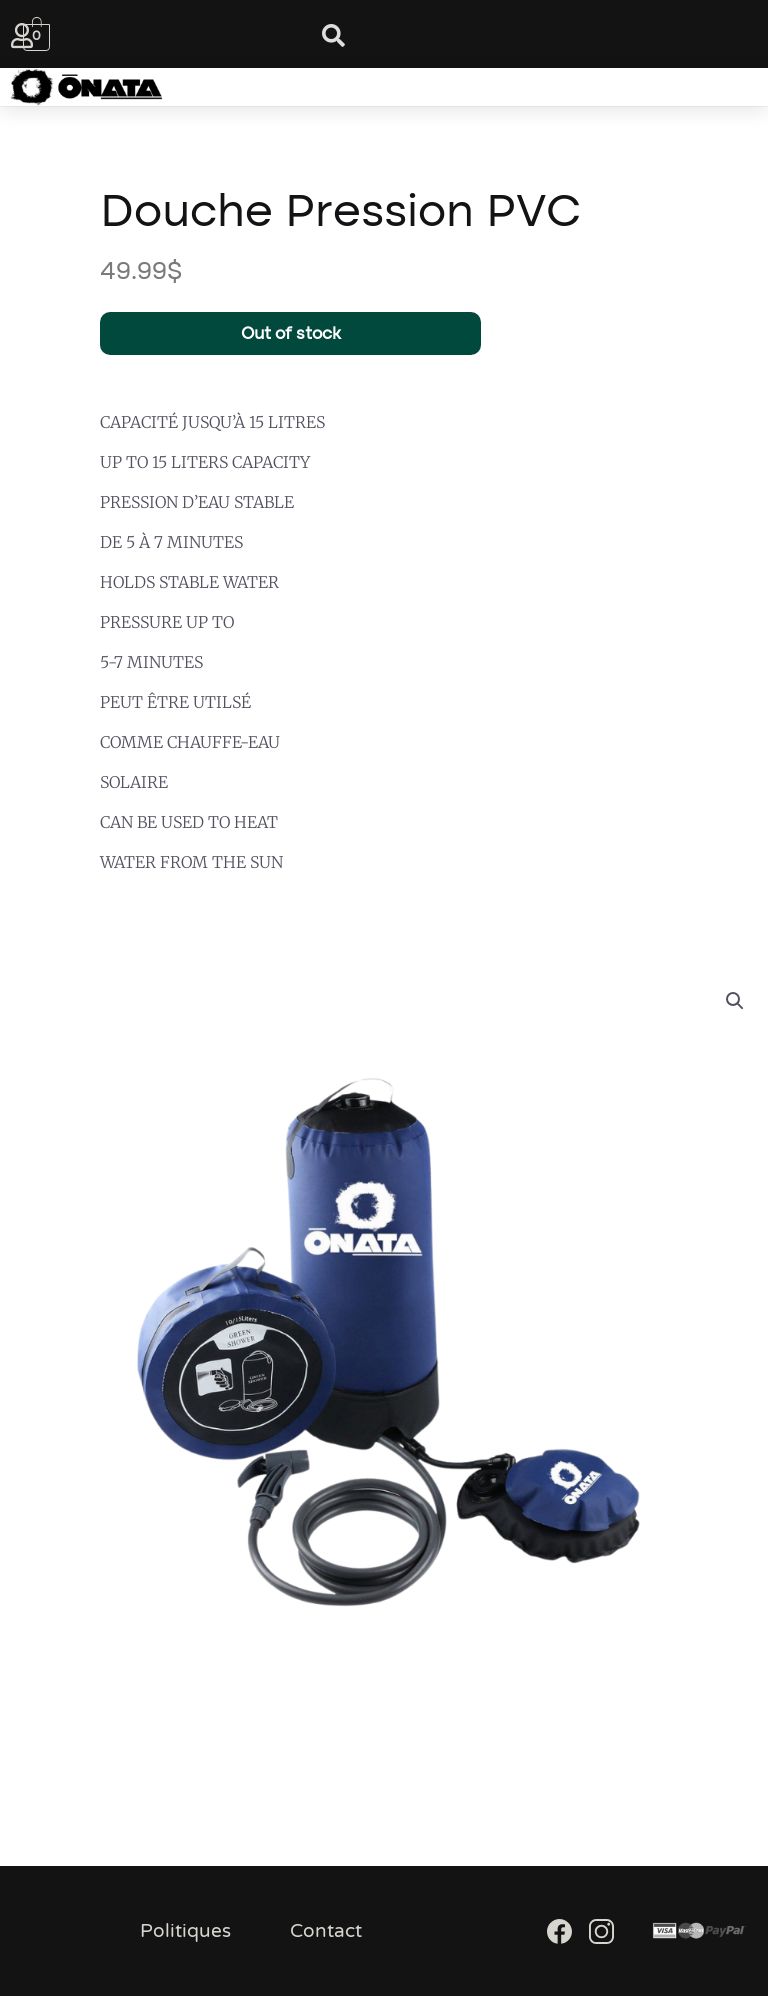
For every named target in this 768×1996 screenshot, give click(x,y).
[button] (363, 87)
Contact (326, 1931)
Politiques (185, 1931)
